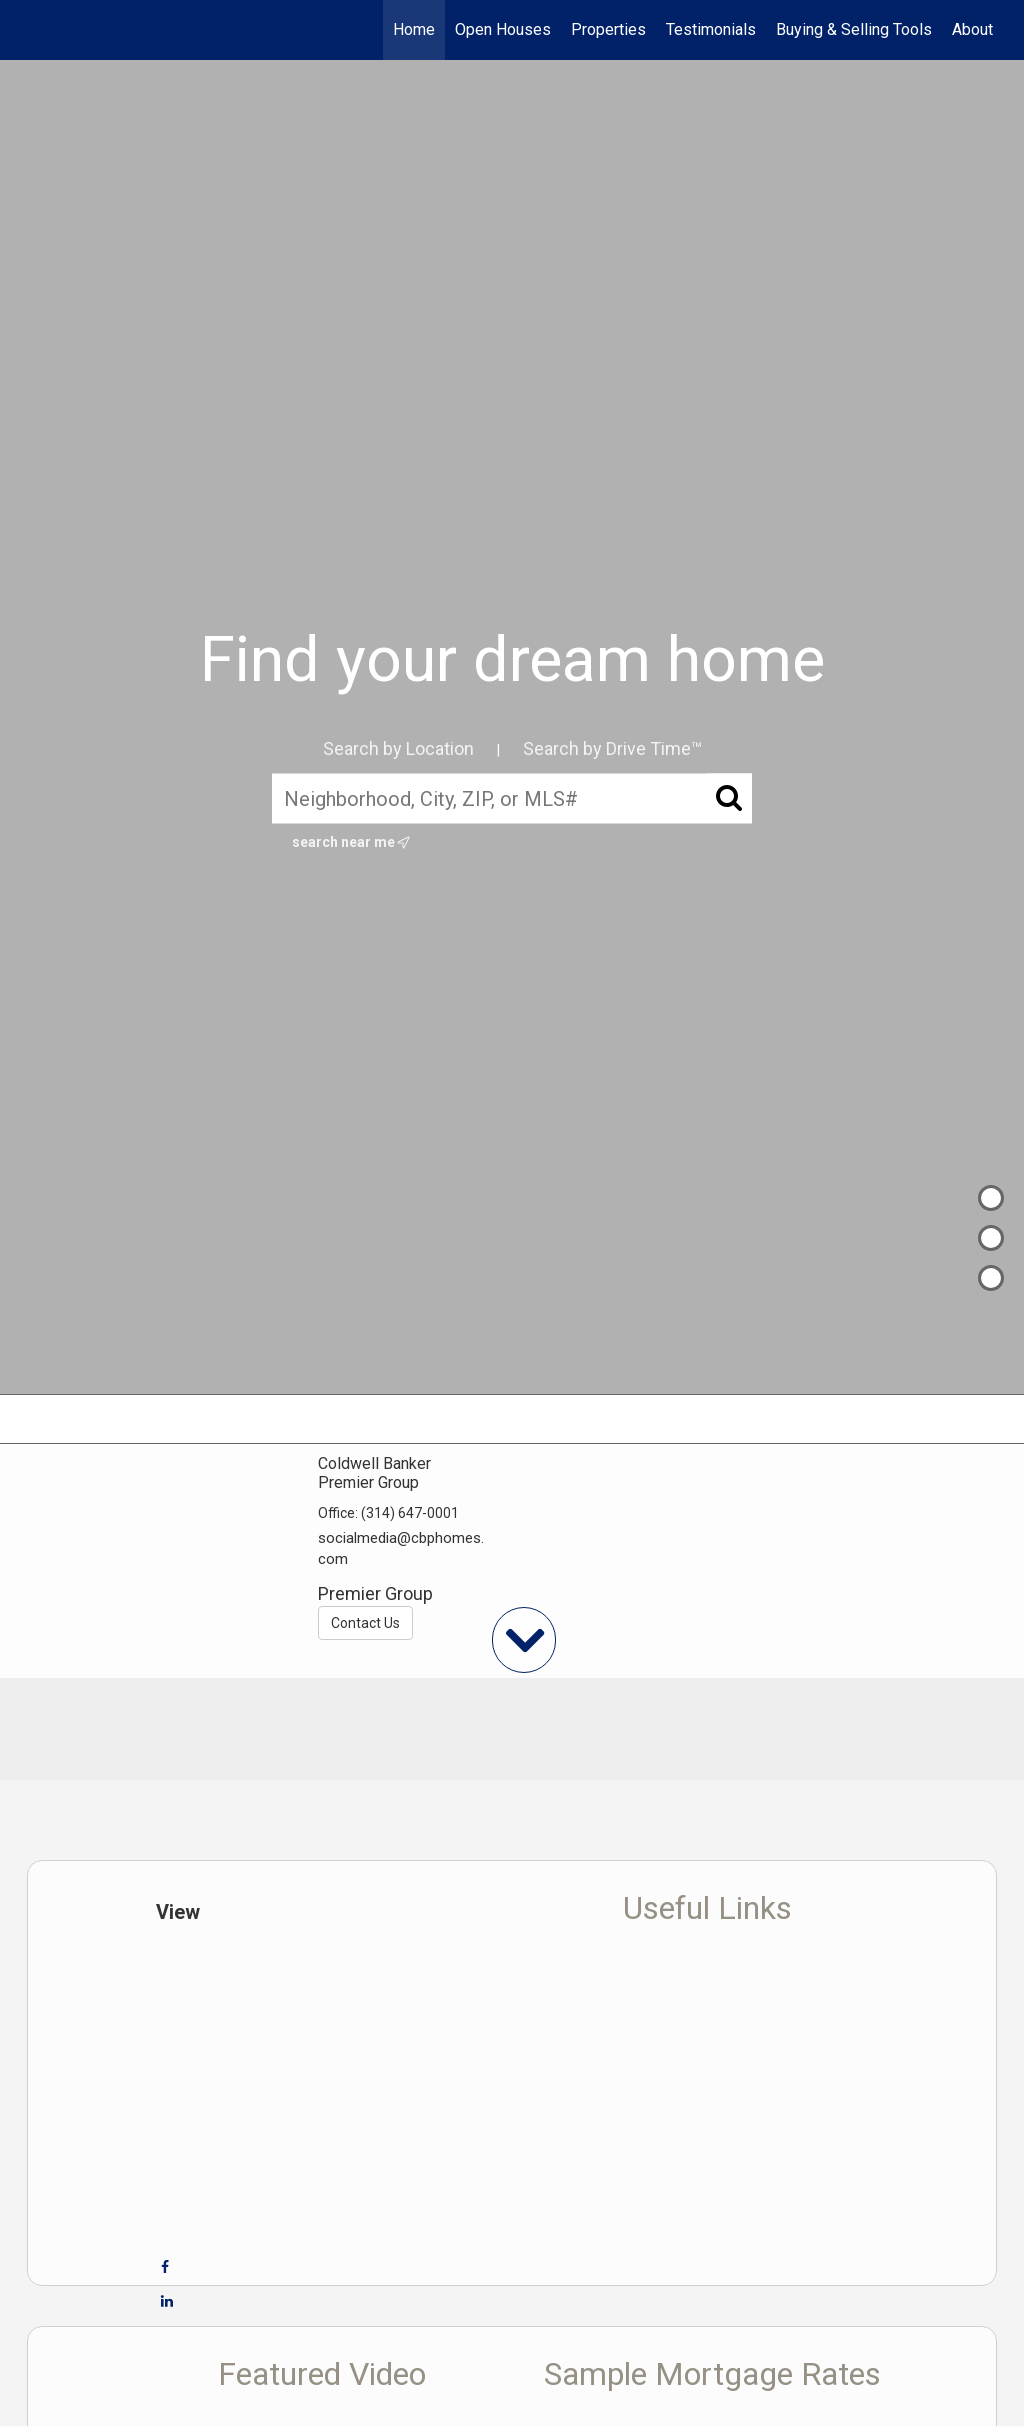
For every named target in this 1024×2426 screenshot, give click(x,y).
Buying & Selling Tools (854, 29)
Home (414, 29)
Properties (608, 29)
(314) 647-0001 (410, 1513)
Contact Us (365, 1623)
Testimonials (711, 29)
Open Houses (503, 29)
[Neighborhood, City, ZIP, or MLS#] (512, 799)
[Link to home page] (37, 30)
